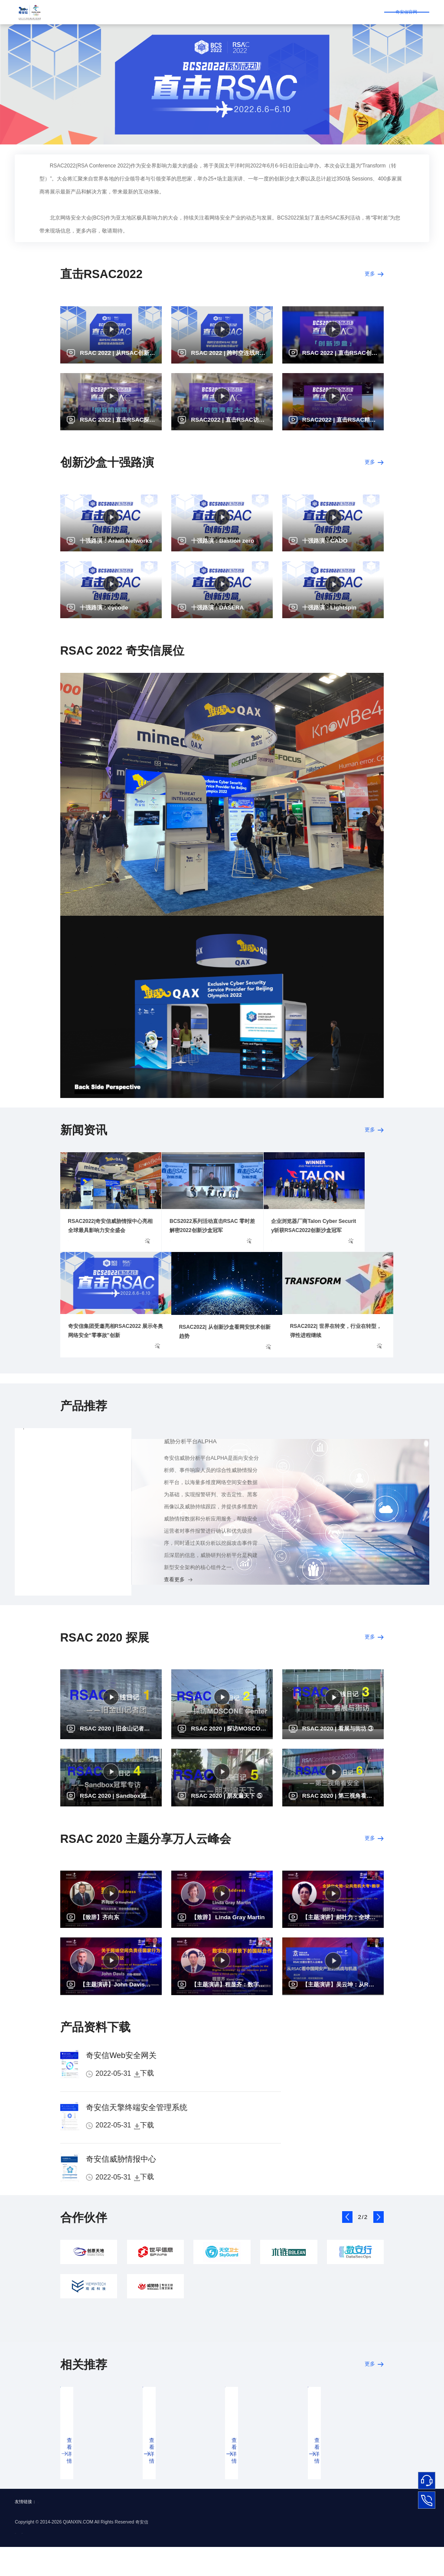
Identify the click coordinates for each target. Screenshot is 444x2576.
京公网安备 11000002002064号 (98, 2561)
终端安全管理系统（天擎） (57, 1509)
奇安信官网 (359, 11)
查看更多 (34, 1610)
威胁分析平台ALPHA (49, 1475)
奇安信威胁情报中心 (121, 2194)
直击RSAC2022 (121, 12)
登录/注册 (407, 11)
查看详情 (77, 2496)
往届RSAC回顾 (269, 12)
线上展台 (159, 12)
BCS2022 (308, 12)
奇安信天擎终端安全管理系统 (136, 2143)
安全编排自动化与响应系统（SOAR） (71, 1543)
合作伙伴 (190, 12)
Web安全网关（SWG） (53, 1576)
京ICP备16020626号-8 (38, 2561)
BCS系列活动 (226, 12)
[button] (347, 2252)
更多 (367, 277)
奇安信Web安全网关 (121, 2091)
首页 (88, 12)
